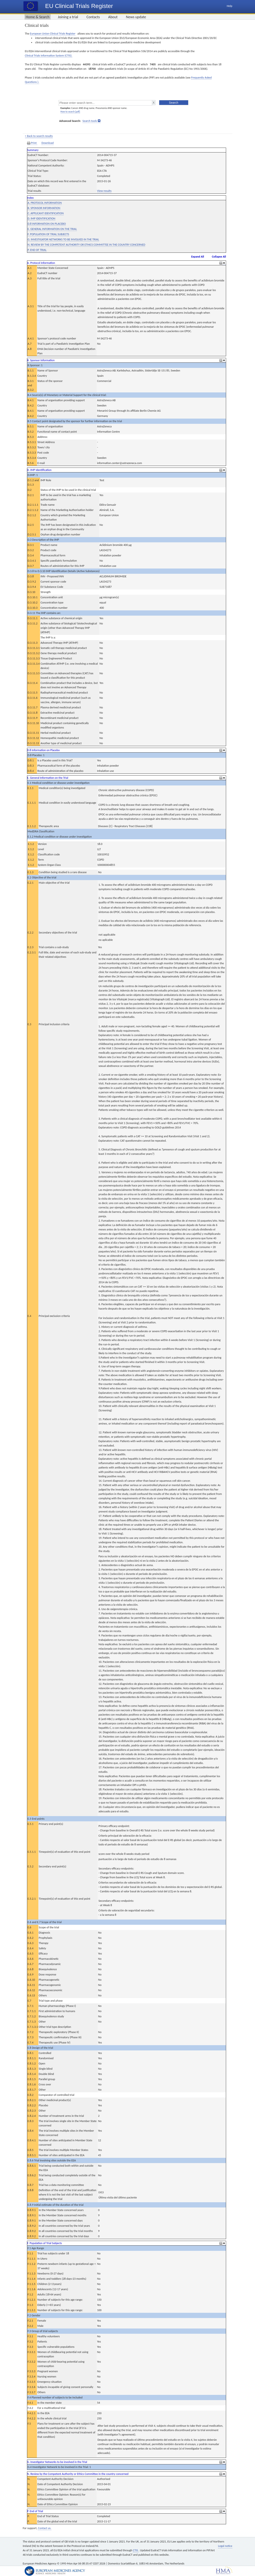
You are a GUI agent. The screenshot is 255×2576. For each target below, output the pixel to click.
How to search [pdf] (70, 111)
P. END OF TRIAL (37, 250)
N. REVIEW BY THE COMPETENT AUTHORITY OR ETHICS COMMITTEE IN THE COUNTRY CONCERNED (86, 244)
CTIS (136, 2550)
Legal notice (225, 2546)
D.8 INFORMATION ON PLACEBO (47, 224)
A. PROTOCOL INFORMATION (45, 203)
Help (229, 6)
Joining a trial (68, 17)
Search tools (90, 121)
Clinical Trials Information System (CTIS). (48, 55)
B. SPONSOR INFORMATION (44, 208)
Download (47, 143)
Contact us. (44, 2528)
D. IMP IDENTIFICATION (41, 218)
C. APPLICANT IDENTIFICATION (46, 213)
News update (136, 17)
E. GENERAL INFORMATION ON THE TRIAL (52, 229)
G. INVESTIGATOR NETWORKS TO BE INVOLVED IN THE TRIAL (63, 239)
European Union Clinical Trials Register (52, 33)
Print (32, 143)
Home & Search (37, 17)
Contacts (93, 17)
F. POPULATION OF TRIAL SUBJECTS (48, 234)
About (113, 17)
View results (104, 191)
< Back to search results (39, 136)
